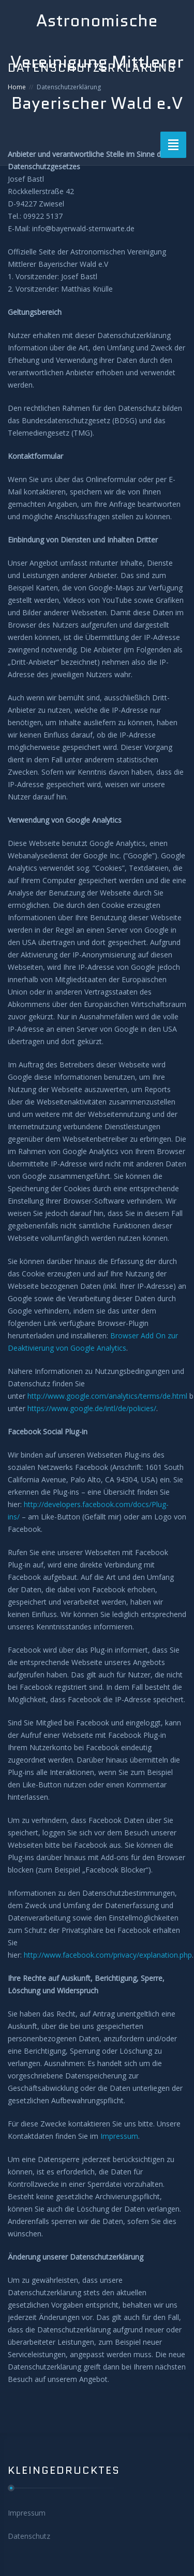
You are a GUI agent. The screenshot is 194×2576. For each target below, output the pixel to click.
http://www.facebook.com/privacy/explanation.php (108, 1955)
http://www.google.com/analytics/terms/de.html (107, 1396)
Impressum (119, 2136)
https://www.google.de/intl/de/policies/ (91, 1408)
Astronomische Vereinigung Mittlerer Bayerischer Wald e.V (97, 62)
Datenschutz (29, 2536)
